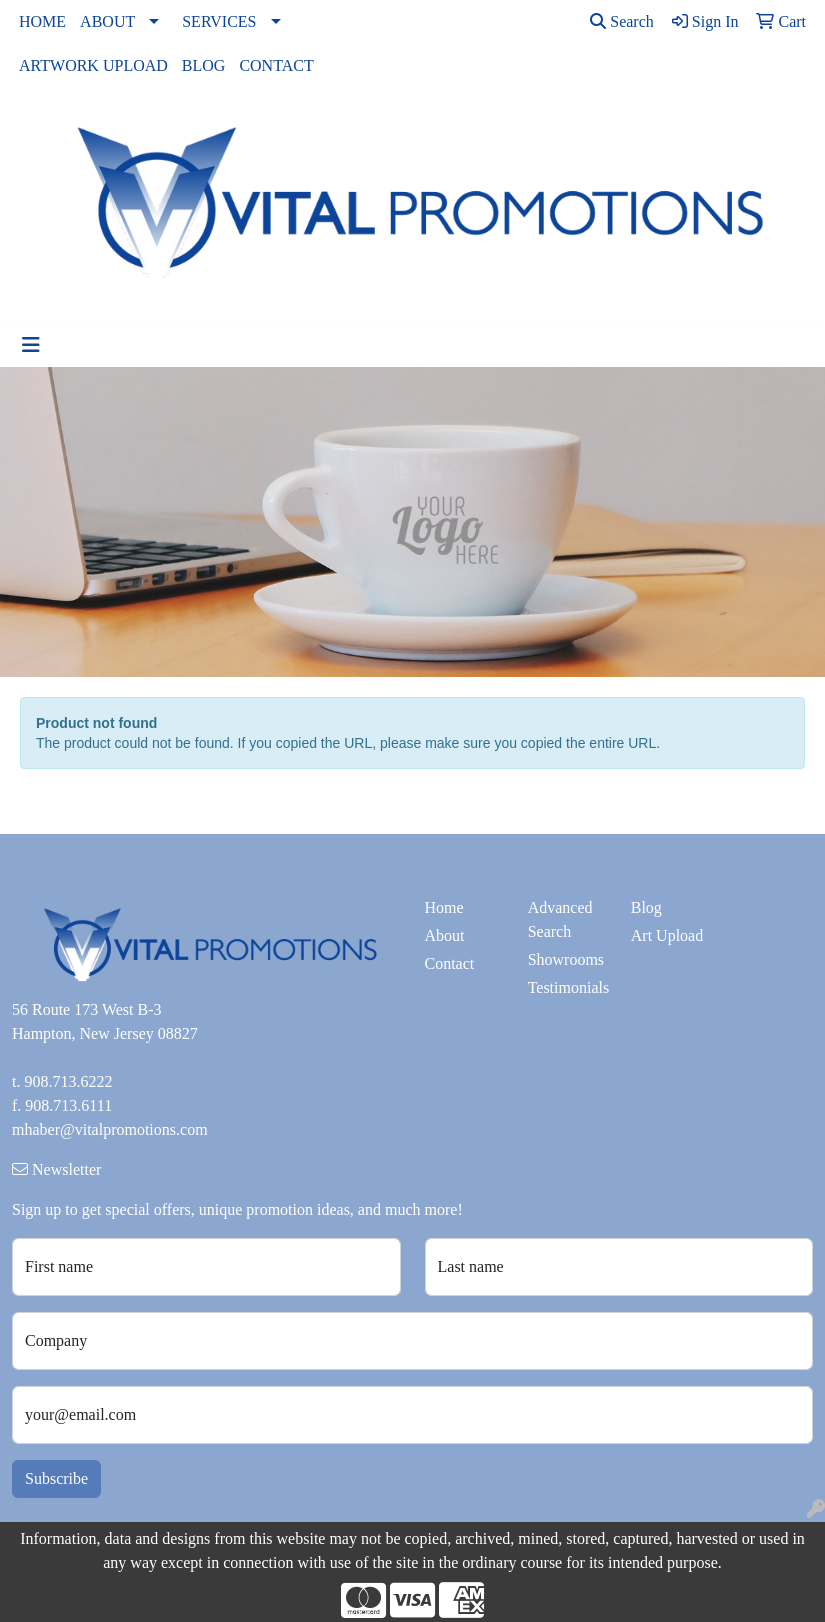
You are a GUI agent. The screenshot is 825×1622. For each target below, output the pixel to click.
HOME (42, 21)
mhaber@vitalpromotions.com (110, 1129)
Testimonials (567, 987)
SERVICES (219, 21)
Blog (646, 907)
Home (444, 907)
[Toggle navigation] (31, 345)
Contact (450, 963)
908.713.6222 (68, 1081)
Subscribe (56, 1478)
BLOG (204, 65)
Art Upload (667, 935)
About (445, 935)
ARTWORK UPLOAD (93, 65)
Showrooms (566, 959)
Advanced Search (560, 919)
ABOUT (107, 21)
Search (622, 21)
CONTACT (276, 65)
